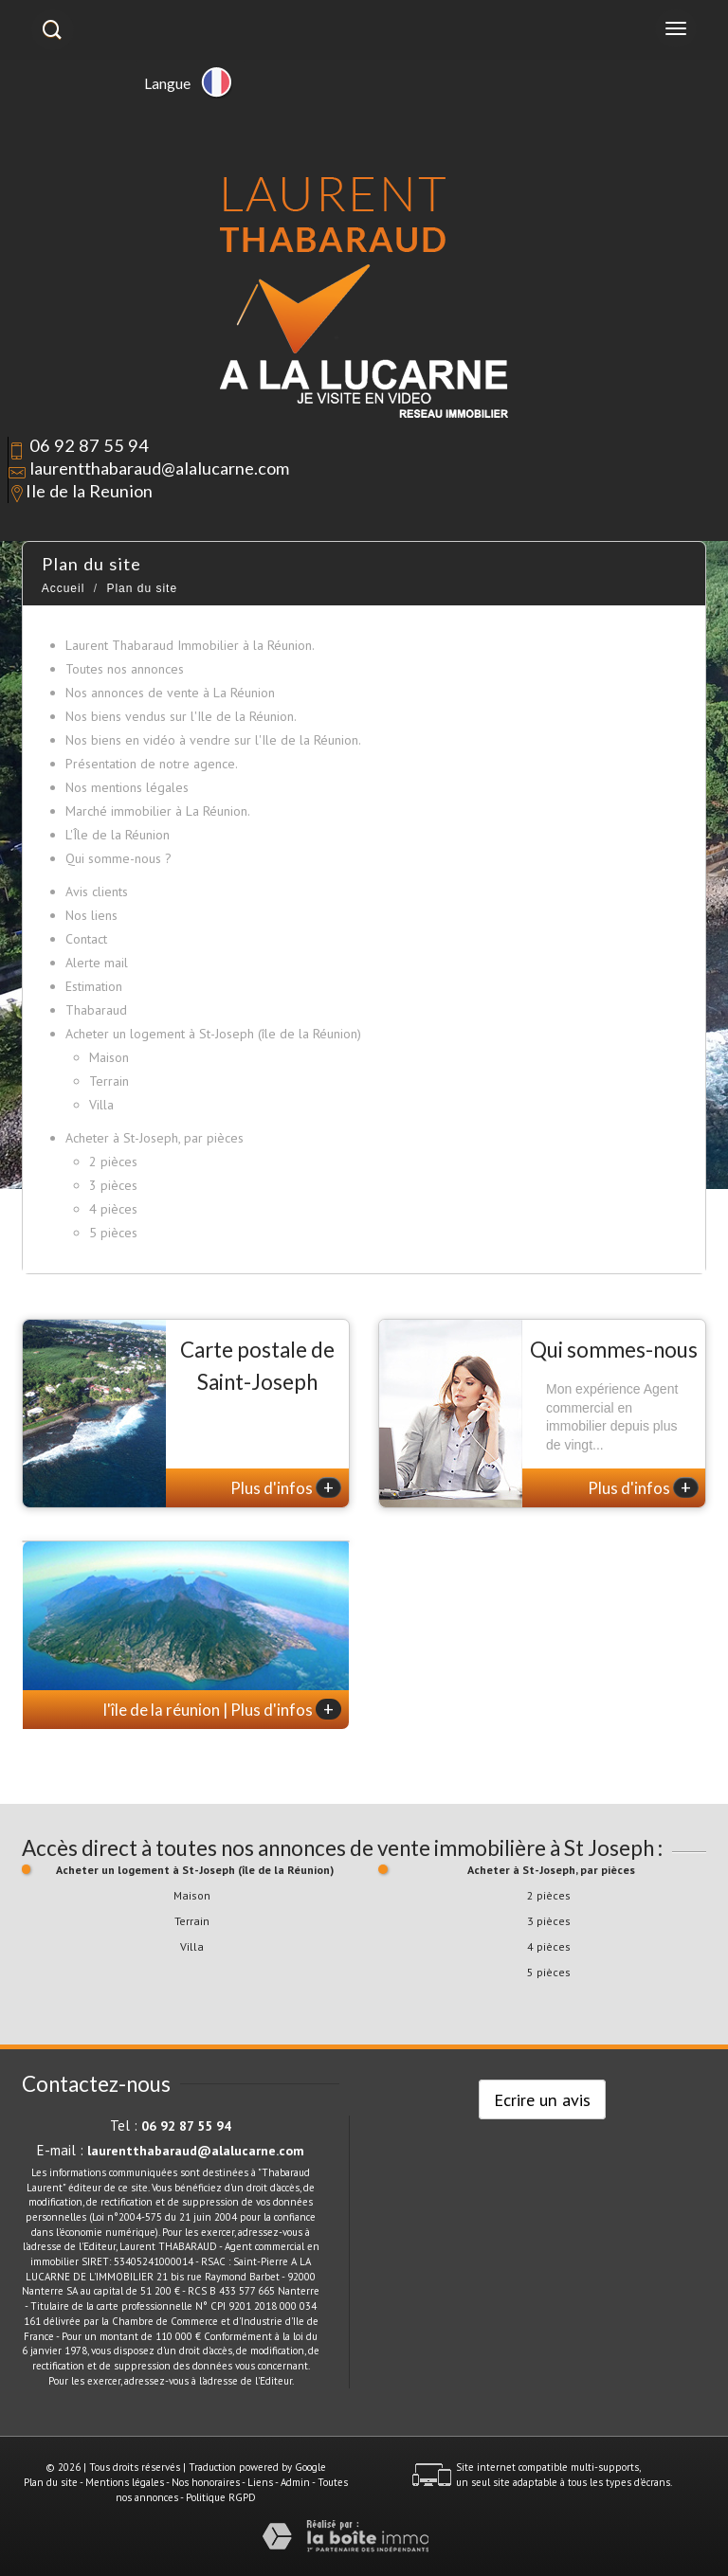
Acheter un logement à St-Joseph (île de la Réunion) (213, 1033)
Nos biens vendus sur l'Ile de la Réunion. (181, 716)
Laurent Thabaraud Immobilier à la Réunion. (190, 645)
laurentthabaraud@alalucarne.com (159, 468)
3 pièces (113, 1185)
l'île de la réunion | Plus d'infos (222, 1709)
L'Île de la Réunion (117, 834)
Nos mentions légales (127, 787)
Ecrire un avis (542, 2099)
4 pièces (113, 1208)
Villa (101, 1104)
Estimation (93, 986)
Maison (109, 1057)
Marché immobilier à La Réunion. (157, 811)
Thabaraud (96, 1009)
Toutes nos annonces (124, 668)
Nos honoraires (206, 2482)
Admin (295, 2482)
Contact (86, 938)
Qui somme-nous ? (118, 858)
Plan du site (51, 2482)
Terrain (109, 1081)
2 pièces (113, 1161)
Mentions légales (124, 2482)
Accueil (63, 588)
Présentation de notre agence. (151, 763)
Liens (260, 2482)
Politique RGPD (221, 2497)
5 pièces (113, 1232)
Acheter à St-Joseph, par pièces (154, 1137)
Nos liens (91, 915)
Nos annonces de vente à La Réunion (170, 692)
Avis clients (96, 891)
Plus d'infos (285, 1487)
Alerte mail (96, 962)
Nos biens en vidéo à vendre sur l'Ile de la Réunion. (213, 739)
